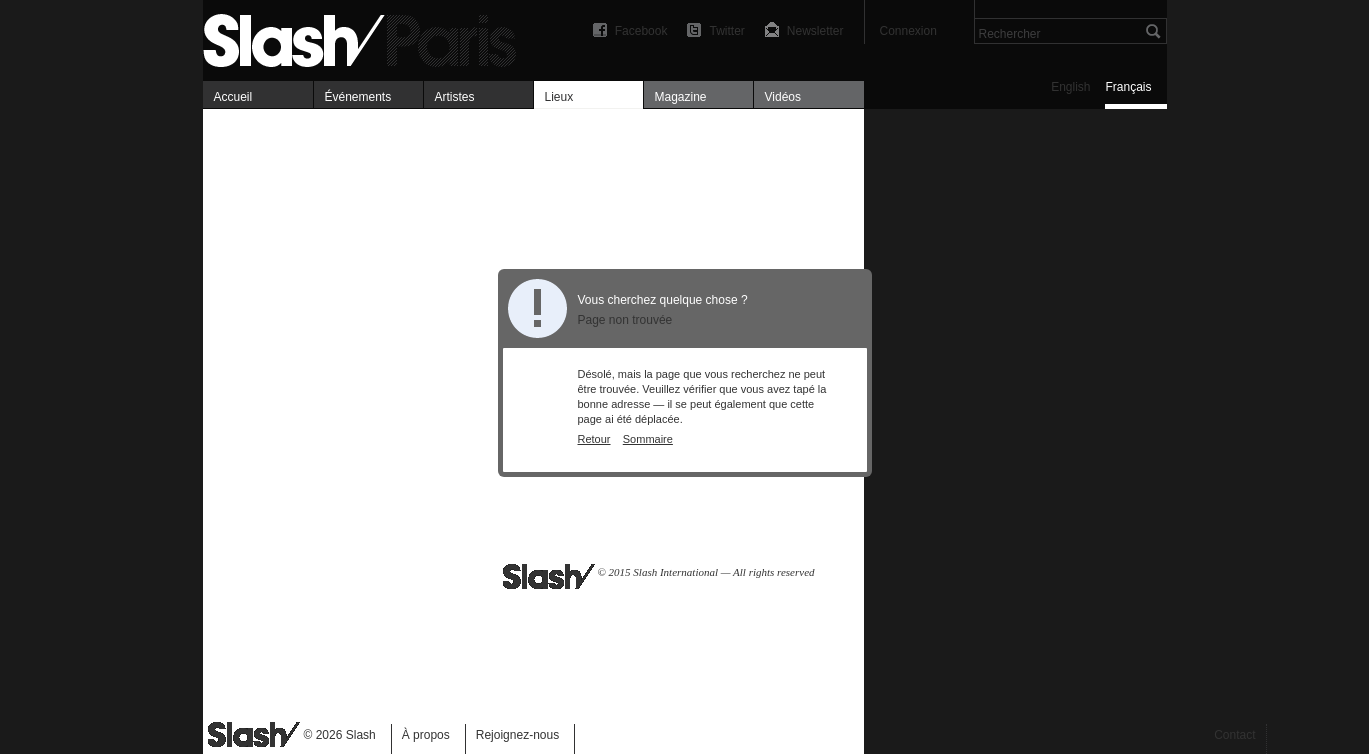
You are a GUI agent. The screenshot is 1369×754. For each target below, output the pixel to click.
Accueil (233, 97)
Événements (358, 97)
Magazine (681, 97)
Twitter (726, 31)
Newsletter (815, 31)
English (1070, 87)
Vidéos (783, 97)
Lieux (559, 97)
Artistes (455, 97)
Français (1128, 87)
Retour (594, 439)
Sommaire (648, 439)
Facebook (641, 31)
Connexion (908, 31)
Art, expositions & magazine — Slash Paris (368, 37)
